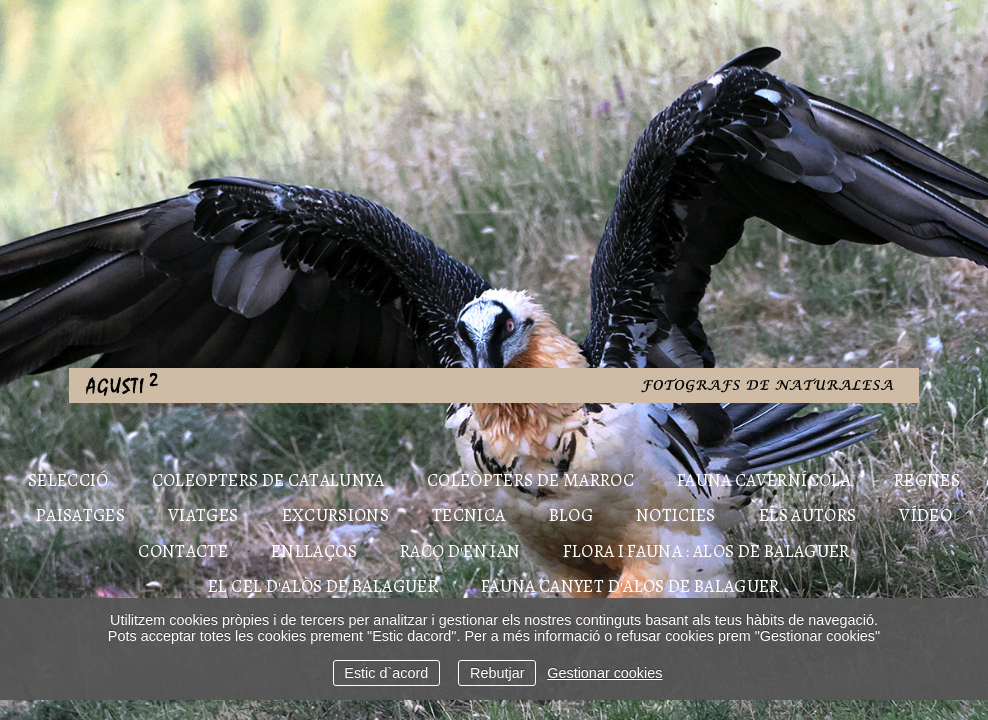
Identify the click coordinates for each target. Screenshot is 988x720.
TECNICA (468, 515)
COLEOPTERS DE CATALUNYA (268, 480)
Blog (571, 515)
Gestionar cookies (604, 673)
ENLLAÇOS (314, 551)
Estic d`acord (386, 673)
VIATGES (203, 515)
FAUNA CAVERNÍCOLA (764, 480)
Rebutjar (497, 673)
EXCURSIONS (336, 515)
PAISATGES (80, 515)
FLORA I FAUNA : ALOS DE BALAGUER (706, 551)
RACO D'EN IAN (460, 551)
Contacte (183, 551)
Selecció (68, 480)
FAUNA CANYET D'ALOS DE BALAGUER (630, 586)
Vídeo (925, 515)
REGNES (927, 480)
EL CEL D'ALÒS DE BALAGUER (323, 586)
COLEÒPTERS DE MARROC (530, 480)
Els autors (808, 515)
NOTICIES (676, 515)
